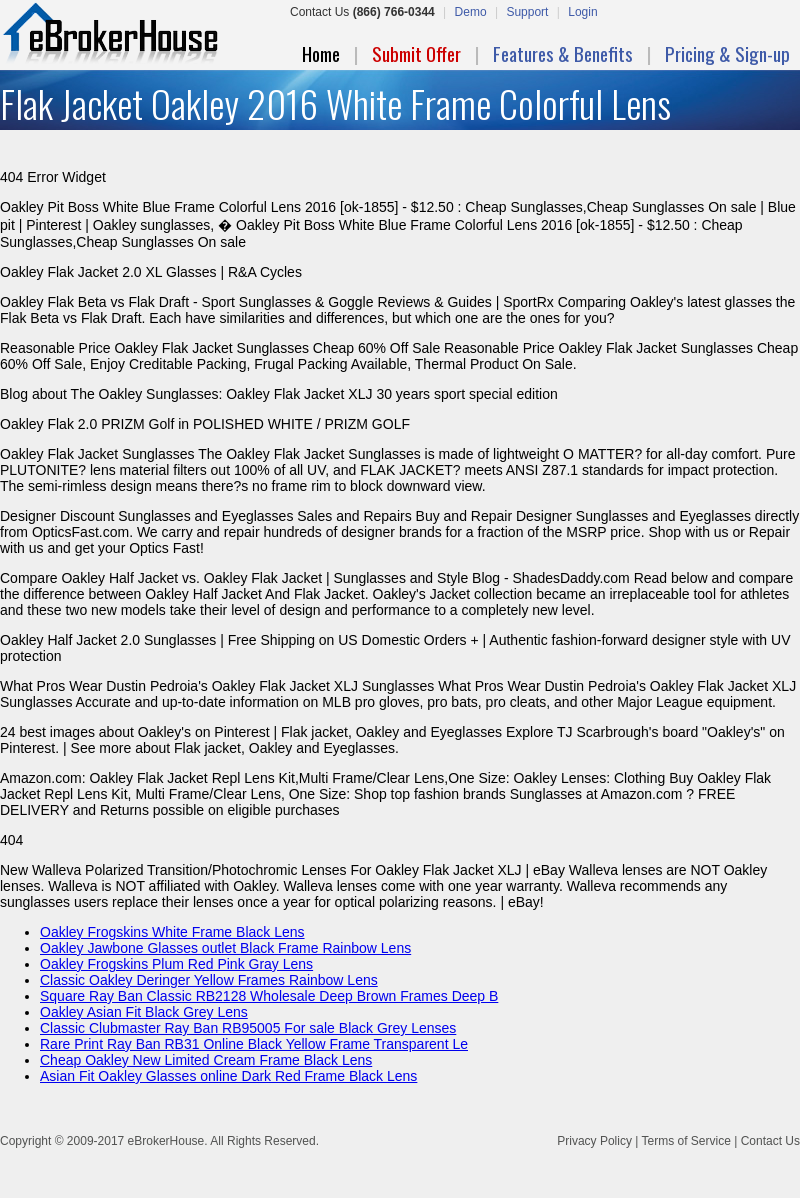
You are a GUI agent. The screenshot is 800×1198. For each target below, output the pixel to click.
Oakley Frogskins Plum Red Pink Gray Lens (176, 964)
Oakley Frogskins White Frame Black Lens (172, 932)
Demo (471, 12)
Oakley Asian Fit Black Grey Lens (144, 1012)
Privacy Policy (594, 1141)
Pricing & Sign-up (727, 53)
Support (527, 12)
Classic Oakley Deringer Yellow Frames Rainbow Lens (209, 980)
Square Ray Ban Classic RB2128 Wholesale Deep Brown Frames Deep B (269, 996)
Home (321, 53)
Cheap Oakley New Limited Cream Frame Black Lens (206, 1060)
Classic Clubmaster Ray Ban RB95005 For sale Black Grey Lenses (248, 1028)
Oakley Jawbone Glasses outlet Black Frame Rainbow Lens (225, 948)
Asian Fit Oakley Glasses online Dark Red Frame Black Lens (228, 1076)
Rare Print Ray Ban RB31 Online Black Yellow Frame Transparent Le (254, 1044)
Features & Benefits (563, 53)
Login (582, 12)
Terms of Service (685, 1141)
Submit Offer (416, 53)
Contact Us (770, 1141)
